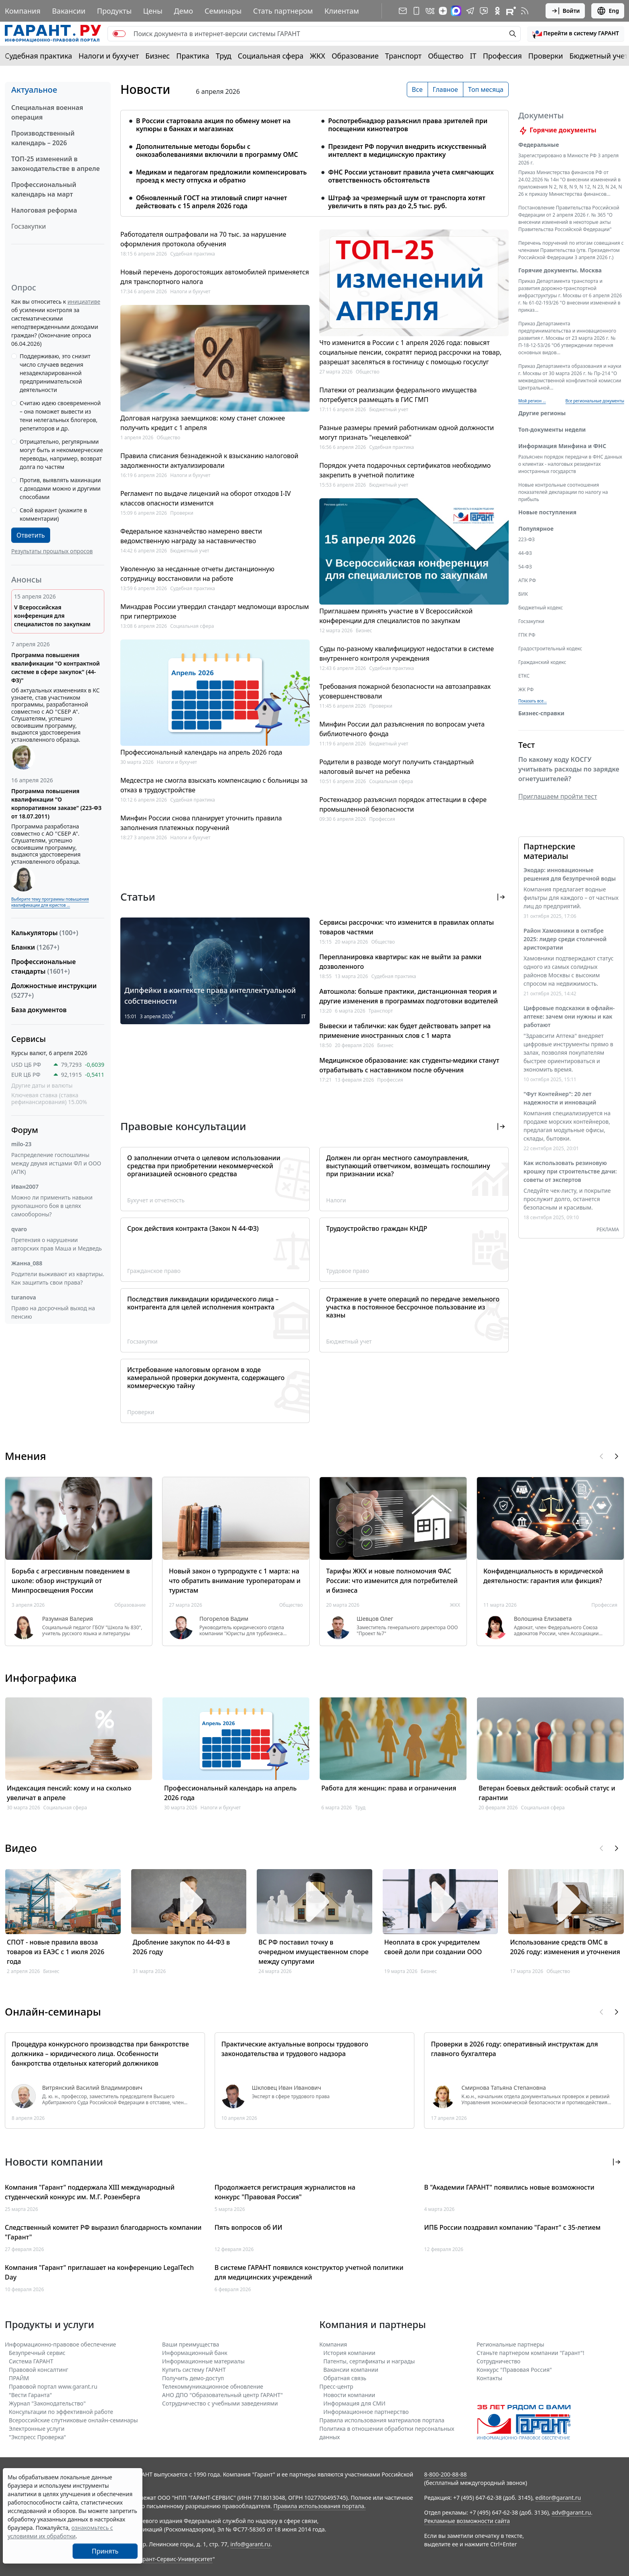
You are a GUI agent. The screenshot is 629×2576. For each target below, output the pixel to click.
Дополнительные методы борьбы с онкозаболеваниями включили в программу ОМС (217, 150)
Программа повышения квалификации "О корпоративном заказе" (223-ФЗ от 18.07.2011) (56, 803)
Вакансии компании (350, 2369)
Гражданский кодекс (542, 662)
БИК (523, 594)
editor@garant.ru (558, 2497)
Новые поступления (547, 512)
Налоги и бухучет (109, 56)
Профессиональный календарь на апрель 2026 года (201, 752)
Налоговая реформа (44, 210)
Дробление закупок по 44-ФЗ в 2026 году (181, 1947)
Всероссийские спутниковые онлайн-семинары (73, 2420)
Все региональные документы (595, 401)
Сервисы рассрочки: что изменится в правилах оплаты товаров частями (406, 927)
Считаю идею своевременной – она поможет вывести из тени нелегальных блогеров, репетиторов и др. (60, 415)
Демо (183, 11)
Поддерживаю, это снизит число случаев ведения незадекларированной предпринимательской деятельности (55, 373)
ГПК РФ (526, 634)
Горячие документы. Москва (560, 270)
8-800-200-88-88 (445, 2474)
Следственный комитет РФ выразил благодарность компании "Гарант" (103, 2232)
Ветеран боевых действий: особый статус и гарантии (547, 1793)
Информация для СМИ (354, 2403)
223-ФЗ (526, 539)
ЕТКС (524, 675)
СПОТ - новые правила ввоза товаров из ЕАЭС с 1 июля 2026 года (55, 1952)
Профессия (502, 56)
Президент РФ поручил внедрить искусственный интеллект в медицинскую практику (407, 150)
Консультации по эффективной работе (61, 2412)
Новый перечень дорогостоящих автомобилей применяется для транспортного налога (214, 277)
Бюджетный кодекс (540, 607)
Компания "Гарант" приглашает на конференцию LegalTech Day (99, 2272)
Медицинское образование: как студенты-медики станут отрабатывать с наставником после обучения (409, 1065)
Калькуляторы (44, 932)
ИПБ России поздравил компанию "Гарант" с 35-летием (512, 2227)
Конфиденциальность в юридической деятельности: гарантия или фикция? (543, 1576)
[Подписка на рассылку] (403, 11)
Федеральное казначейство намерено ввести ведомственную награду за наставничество (191, 536)
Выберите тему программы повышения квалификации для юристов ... (50, 902)
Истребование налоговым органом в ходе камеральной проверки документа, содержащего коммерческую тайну (205, 1378)
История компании (349, 2353)
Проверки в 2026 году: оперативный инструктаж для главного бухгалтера (514, 2049)
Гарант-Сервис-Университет (175, 2559)
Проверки (545, 56)
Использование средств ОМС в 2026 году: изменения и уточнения (565, 1947)
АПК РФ (527, 580)
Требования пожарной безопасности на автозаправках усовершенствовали (405, 691)
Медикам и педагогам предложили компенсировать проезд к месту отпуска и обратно (221, 176)
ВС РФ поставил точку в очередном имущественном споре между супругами (313, 1952)
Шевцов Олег (375, 1618)
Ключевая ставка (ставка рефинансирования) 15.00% (49, 1099)
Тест (526, 744)
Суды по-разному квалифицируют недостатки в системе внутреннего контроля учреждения (406, 653)
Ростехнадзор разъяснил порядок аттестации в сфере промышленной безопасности (403, 804)
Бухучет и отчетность (156, 1200)
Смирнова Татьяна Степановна (503, 2087)
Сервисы (28, 1038)
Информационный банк (194, 2353)
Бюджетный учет (598, 56)
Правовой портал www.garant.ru (53, 2386)
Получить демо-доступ (193, 2378)
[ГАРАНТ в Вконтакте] (430, 11)
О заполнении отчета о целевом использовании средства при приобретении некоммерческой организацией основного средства (203, 1166)
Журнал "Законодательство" (47, 2403)
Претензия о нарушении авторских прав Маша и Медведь (56, 1244)
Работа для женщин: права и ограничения (388, 1788)
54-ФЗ (525, 566)
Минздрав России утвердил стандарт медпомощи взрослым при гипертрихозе (214, 611)
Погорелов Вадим (223, 1618)
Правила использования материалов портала (381, 2420)
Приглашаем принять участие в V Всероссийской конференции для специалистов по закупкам (396, 616)
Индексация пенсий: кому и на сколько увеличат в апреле (69, 1793)
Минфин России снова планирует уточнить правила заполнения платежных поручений (201, 823)
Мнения (25, 1456)
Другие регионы (542, 413)
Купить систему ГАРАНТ (194, 2369)
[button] (575, 33)
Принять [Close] (105, 2551)
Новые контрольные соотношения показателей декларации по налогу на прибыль (563, 492)
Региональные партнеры (510, 2344)
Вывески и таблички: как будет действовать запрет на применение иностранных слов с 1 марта (405, 1030)
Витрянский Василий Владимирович (92, 2087)
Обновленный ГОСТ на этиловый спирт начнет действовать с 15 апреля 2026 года (211, 202)
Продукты (114, 11)
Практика (192, 56)
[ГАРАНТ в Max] (456, 11)
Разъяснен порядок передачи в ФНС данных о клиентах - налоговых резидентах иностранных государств (570, 464)
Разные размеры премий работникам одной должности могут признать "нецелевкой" (406, 432)
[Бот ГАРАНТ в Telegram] (484, 11)
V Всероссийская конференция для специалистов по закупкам (52, 615)
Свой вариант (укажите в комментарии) (53, 514)
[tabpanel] (314, 158)
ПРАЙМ (19, 2378)
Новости (145, 89)
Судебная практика (38, 56)
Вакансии (68, 11)
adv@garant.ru (571, 2512)
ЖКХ (317, 56)
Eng (608, 11)
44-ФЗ (525, 553)
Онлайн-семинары (53, 2011)
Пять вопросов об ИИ (248, 2227)
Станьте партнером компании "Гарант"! (530, 2353)
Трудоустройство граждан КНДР (376, 1228)
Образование (355, 56)
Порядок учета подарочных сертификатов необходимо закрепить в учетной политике (405, 470)
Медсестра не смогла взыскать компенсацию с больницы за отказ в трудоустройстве (214, 785)
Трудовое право (347, 1271)
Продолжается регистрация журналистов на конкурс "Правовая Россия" (285, 2192)
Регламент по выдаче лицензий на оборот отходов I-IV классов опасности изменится (205, 498)
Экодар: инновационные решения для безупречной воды (569, 874)
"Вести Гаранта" (30, 2395)
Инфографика (41, 1678)
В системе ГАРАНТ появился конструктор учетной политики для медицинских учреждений (309, 2272)
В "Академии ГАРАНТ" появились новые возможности (509, 2187)
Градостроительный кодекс (550, 648)
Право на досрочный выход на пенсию (53, 1312)
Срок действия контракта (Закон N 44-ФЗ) (193, 1228)
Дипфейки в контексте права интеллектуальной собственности (210, 995)
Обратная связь (344, 2378)
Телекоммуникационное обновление (212, 2386)
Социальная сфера (271, 56)
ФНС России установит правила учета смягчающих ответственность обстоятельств (411, 176)
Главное (445, 89)
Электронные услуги (37, 2428)
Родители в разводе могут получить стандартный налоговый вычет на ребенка (396, 766)
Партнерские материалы (549, 851)
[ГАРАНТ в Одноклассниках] (497, 11)
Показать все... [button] (532, 701)
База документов (39, 1009)
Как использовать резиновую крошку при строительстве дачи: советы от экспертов (570, 1171)
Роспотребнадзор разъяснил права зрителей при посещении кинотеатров (407, 125)
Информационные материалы (203, 2361)
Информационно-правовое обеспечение (60, 2344)
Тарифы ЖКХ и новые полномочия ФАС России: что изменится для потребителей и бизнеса (392, 1581)
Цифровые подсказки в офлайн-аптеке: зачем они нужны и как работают (569, 1016)
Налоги (336, 1200)
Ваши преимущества (190, 2344)
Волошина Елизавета (543, 1618)
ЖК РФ (526, 689)
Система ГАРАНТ (31, 2361)
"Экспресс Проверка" (37, 2437)
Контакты (489, 2378)
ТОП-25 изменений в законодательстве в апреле (55, 163)
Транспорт (403, 56)
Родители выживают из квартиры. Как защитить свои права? (57, 1278)
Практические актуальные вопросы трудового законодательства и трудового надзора (294, 2049)
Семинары (223, 11)
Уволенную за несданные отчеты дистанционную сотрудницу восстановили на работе (197, 573)
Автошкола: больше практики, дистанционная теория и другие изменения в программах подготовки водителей (408, 996)
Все (417, 89)
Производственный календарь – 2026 (43, 138)
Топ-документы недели (552, 429)
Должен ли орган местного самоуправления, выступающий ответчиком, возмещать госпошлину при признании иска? (408, 1166)
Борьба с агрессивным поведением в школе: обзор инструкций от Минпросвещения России (71, 1581)
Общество (446, 56)
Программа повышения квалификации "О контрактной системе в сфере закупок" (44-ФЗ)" (55, 667)
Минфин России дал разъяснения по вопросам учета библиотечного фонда (402, 729)
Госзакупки (28, 226)
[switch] (119, 33)
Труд (223, 56)
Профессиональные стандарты (43, 966)
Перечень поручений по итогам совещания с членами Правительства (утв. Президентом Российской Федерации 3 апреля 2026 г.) (571, 250)
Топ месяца (485, 89)
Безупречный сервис (37, 2353)
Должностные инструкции (54, 990)
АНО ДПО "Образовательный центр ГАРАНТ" (222, 2395)
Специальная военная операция (47, 112)
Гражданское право (154, 1271)
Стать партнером (283, 11)
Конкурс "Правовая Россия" (514, 2369)
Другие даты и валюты (42, 1085)
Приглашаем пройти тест (557, 796)
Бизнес (157, 56)
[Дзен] (443, 11)
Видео (21, 1848)
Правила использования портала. (319, 2506)
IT (473, 56)
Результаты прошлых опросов (52, 551)
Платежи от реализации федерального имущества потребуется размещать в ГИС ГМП (398, 395)
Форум (24, 1130)
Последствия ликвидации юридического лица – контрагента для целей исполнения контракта (203, 1303)
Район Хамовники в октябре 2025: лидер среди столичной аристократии (565, 939)
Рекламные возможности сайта (467, 2521)
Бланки (35, 947)
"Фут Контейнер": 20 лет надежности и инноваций (559, 1098)
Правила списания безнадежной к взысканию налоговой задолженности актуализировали (209, 460)
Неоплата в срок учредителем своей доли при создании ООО (433, 1947)
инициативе (83, 301)
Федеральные (538, 144)
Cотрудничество (498, 2361)
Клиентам (342, 11)
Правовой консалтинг (38, 2369)
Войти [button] (565, 11)
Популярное (536, 528)
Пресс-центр (336, 2386)
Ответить (30, 535)
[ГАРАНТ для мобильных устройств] (416, 11)
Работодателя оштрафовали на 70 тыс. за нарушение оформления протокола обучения (203, 239)
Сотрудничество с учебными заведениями (220, 2403)
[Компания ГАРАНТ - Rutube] (511, 11)
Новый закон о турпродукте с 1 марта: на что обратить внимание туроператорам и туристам (234, 1581)
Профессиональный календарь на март (43, 189)
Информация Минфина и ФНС (562, 446)
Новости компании (349, 2395)
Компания (23, 11)
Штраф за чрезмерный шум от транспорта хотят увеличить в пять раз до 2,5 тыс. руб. (406, 202)
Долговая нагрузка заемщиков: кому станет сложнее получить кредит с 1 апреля (202, 423)
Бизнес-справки (541, 713)
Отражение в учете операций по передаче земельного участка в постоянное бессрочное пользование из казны (412, 1307)
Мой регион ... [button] (532, 401)
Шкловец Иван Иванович (286, 2087)
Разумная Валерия (67, 1618)
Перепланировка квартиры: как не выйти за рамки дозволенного (400, 961)
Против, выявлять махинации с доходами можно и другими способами (60, 488)
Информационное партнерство (366, 2412)
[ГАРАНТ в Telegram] (470, 11)
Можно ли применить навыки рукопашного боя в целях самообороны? (52, 1206)
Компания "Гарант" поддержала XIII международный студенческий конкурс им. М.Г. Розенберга (89, 2192)
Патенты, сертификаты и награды (369, 2361)
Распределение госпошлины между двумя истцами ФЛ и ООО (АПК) (56, 1163)
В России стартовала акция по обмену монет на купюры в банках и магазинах (213, 125)
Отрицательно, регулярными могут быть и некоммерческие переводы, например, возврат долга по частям (61, 454)
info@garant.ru (250, 2544)
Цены (152, 11)
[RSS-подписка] (525, 11)
